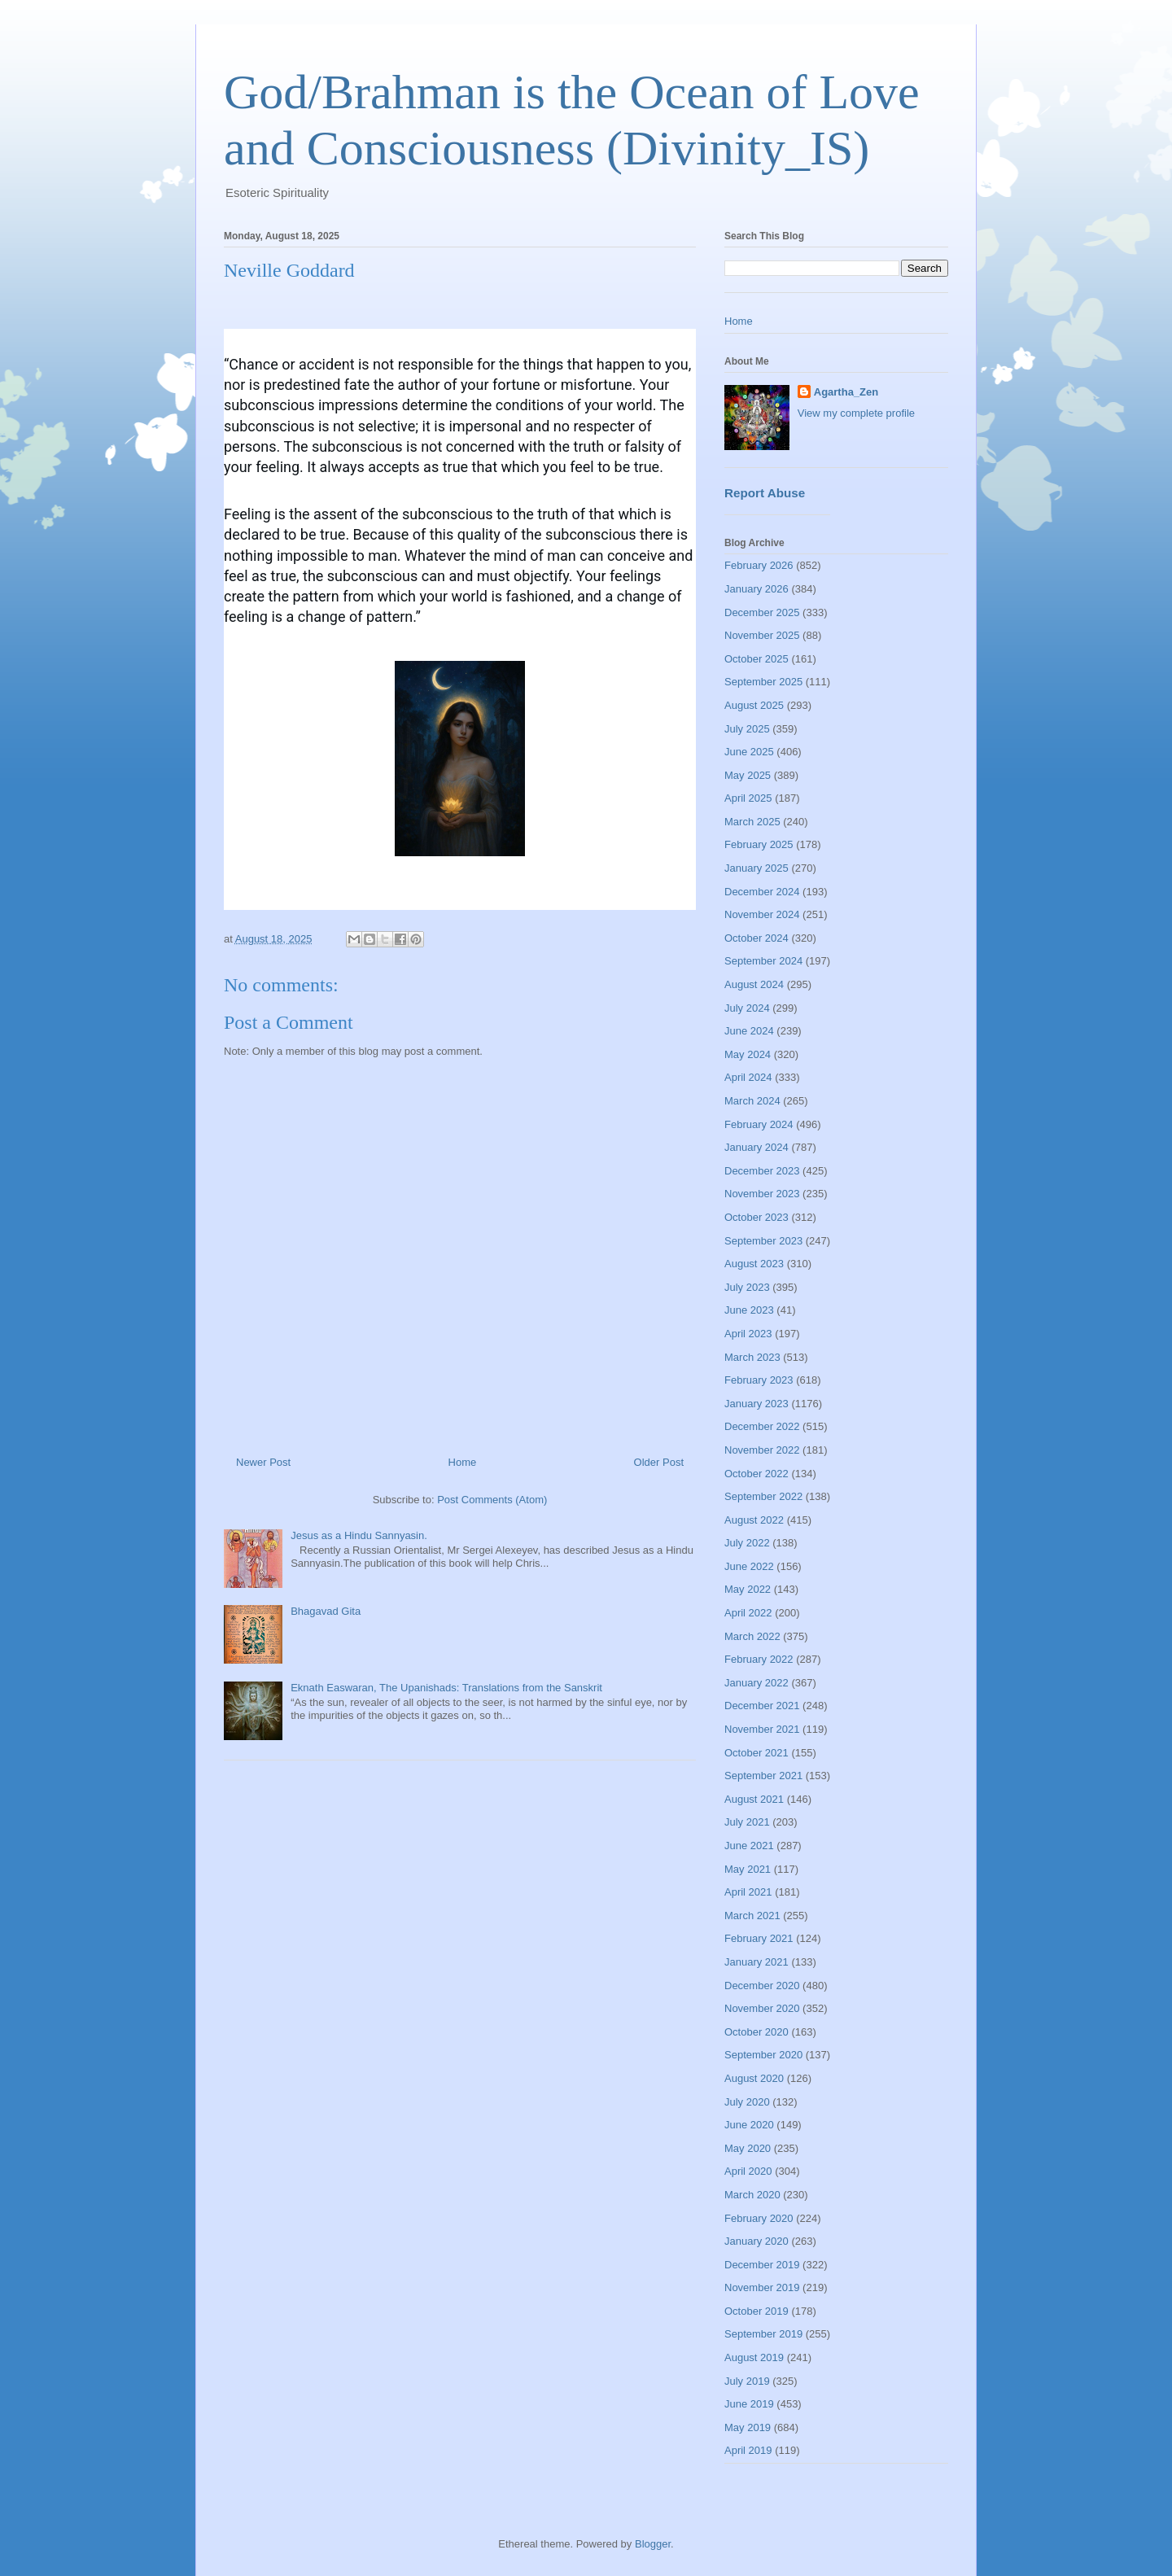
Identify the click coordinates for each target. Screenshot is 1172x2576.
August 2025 (754, 705)
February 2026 (759, 565)
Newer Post (263, 1462)
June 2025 (749, 752)
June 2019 (749, 2404)
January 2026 (756, 589)
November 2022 (762, 1450)
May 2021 (747, 1869)
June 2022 (749, 1566)
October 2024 (756, 938)
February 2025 (759, 844)
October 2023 (756, 1217)
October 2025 (756, 659)
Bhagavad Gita (326, 1611)
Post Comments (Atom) (492, 1500)
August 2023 (754, 1263)
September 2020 (763, 2055)
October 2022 (756, 1473)
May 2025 (747, 775)
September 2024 (763, 961)
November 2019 (762, 2287)
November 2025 (762, 635)
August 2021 (754, 1799)
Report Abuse (764, 493)
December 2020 (762, 1985)
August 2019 (754, 2357)
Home (462, 1462)
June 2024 (749, 1031)
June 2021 (749, 1845)
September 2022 (763, 1496)
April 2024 (748, 1077)
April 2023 (748, 1333)
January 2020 (756, 2241)
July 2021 (747, 1822)
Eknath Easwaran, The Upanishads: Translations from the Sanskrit (446, 1688)
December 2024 (762, 892)
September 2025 (763, 682)
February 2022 (759, 1659)
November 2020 (762, 2008)
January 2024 (756, 1147)
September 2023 (763, 1241)
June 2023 (749, 1310)
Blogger (653, 2544)
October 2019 (756, 2311)
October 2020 (756, 2032)
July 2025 (747, 729)
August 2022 (754, 1520)
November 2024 (762, 914)
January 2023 (756, 1403)
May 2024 (747, 1054)
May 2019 (747, 2427)
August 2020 (754, 2078)
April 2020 (748, 2171)
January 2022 (756, 1683)
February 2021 (759, 1938)
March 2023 (752, 1357)
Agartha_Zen (846, 392)
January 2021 (756, 1962)
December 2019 (762, 2265)
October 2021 (756, 1753)
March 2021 (752, 1915)
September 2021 (763, 1775)
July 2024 (747, 1008)
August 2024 (754, 984)
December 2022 (762, 1426)
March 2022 (752, 1636)
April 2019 (748, 2450)
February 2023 (759, 1380)
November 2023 (762, 1193)
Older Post (659, 1462)
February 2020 (759, 2218)
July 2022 (747, 1543)
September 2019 (763, 2334)
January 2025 (756, 868)
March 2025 (752, 822)
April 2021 (748, 1892)
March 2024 (752, 1101)
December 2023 (762, 1171)
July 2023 (747, 1287)
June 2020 (749, 2125)
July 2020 (747, 2102)
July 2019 (747, 2381)
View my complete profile (856, 413)
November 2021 (762, 1729)
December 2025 (762, 612)
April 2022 (748, 1613)
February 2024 (759, 1124)
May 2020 (747, 2148)
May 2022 (747, 1589)
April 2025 (748, 798)
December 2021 (762, 1705)
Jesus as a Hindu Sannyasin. (359, 1535)
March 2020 (752, 2195)
